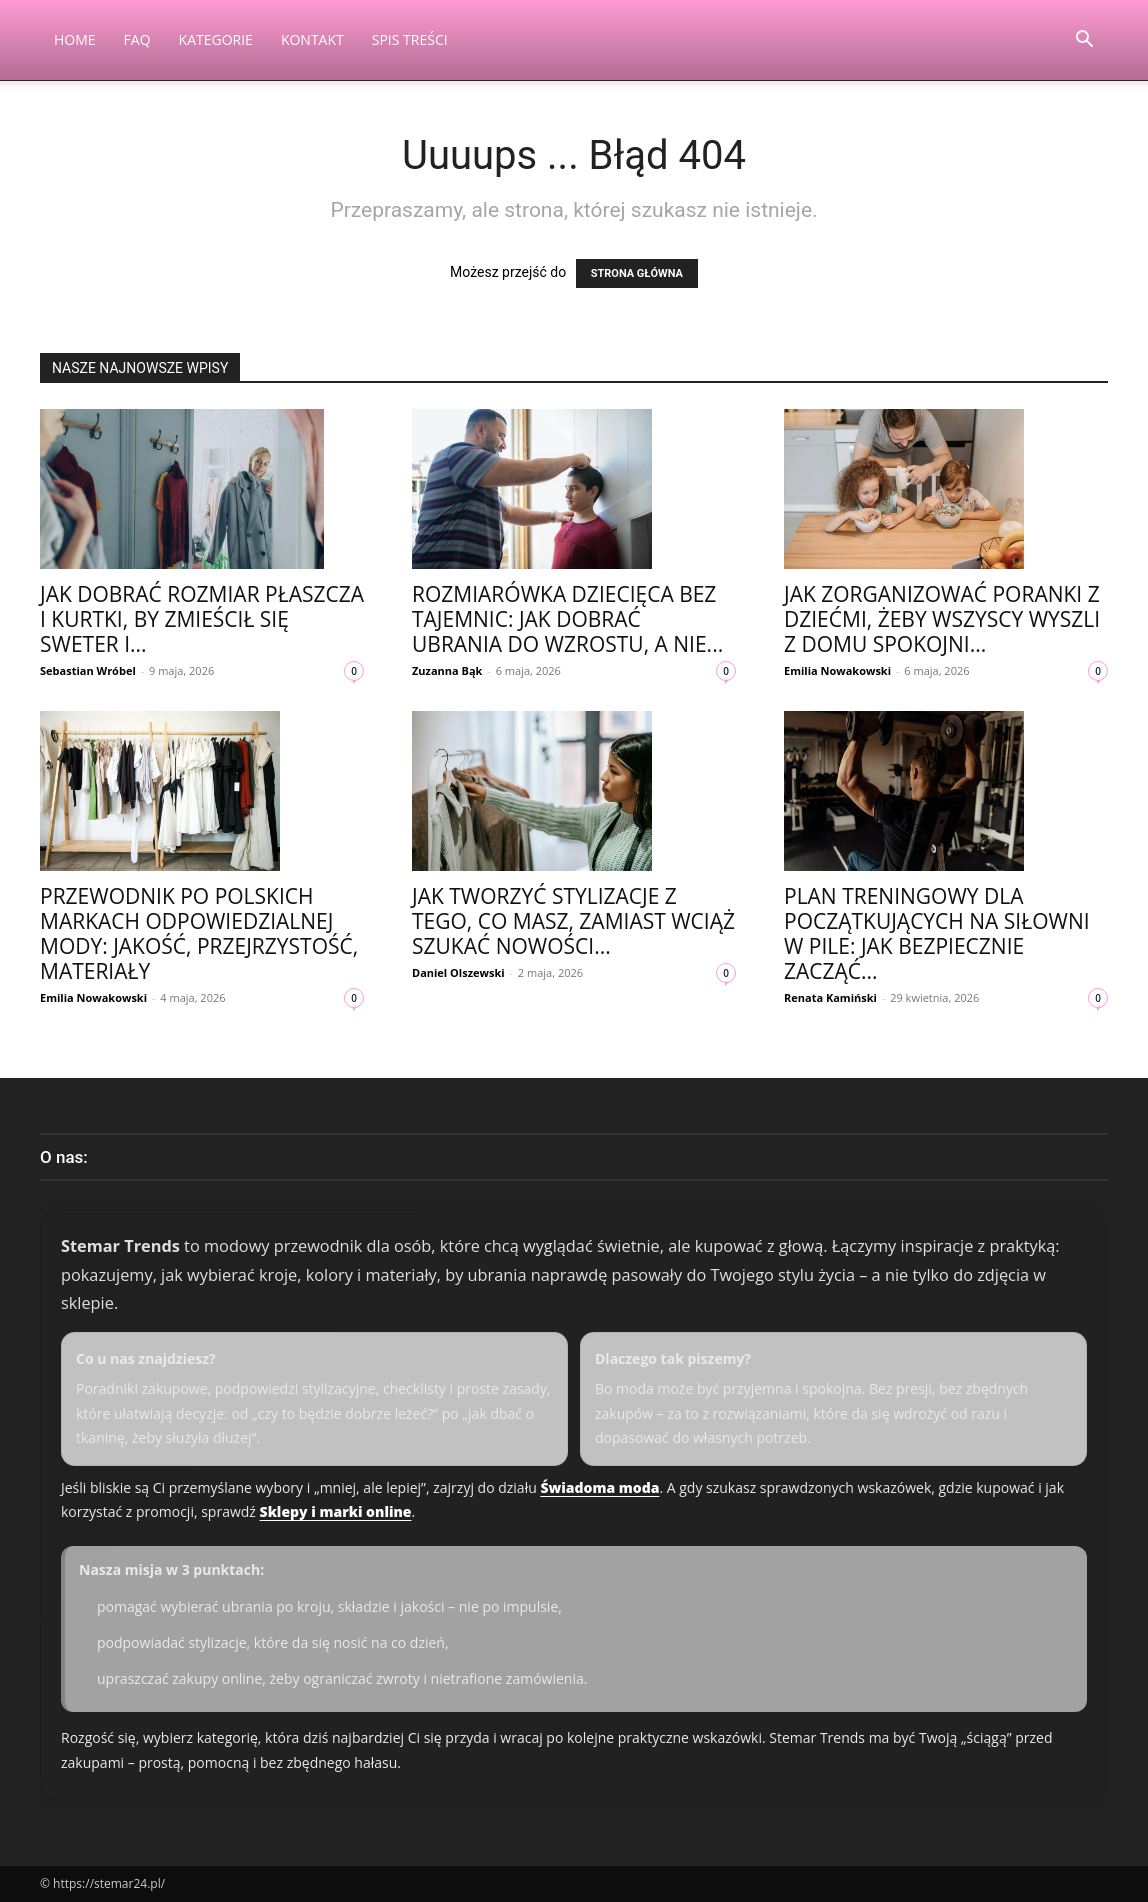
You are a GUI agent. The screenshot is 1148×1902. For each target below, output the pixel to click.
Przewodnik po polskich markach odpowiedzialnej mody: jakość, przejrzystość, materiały (199, 933)
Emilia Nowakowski (837, 670)
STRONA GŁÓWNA (637, 273)
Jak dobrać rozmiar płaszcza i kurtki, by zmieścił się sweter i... (202, 619)
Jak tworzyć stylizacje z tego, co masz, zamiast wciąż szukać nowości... (573, 921)
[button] (1084, 41)
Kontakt (312, 39)
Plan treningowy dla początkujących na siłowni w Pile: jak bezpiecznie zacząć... (937, 933)
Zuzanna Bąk (447, 670)
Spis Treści (410, 39)
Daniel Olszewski (458, 972)
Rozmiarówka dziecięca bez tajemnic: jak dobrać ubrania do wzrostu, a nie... (567, 619)
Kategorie (216, 39)
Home (75, 39)
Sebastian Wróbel (88, 670)
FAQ (137, 39)
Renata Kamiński (830, 997)
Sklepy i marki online (336, 1511)
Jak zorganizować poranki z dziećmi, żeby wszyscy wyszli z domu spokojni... (942, 619)
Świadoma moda (599, 1487)
